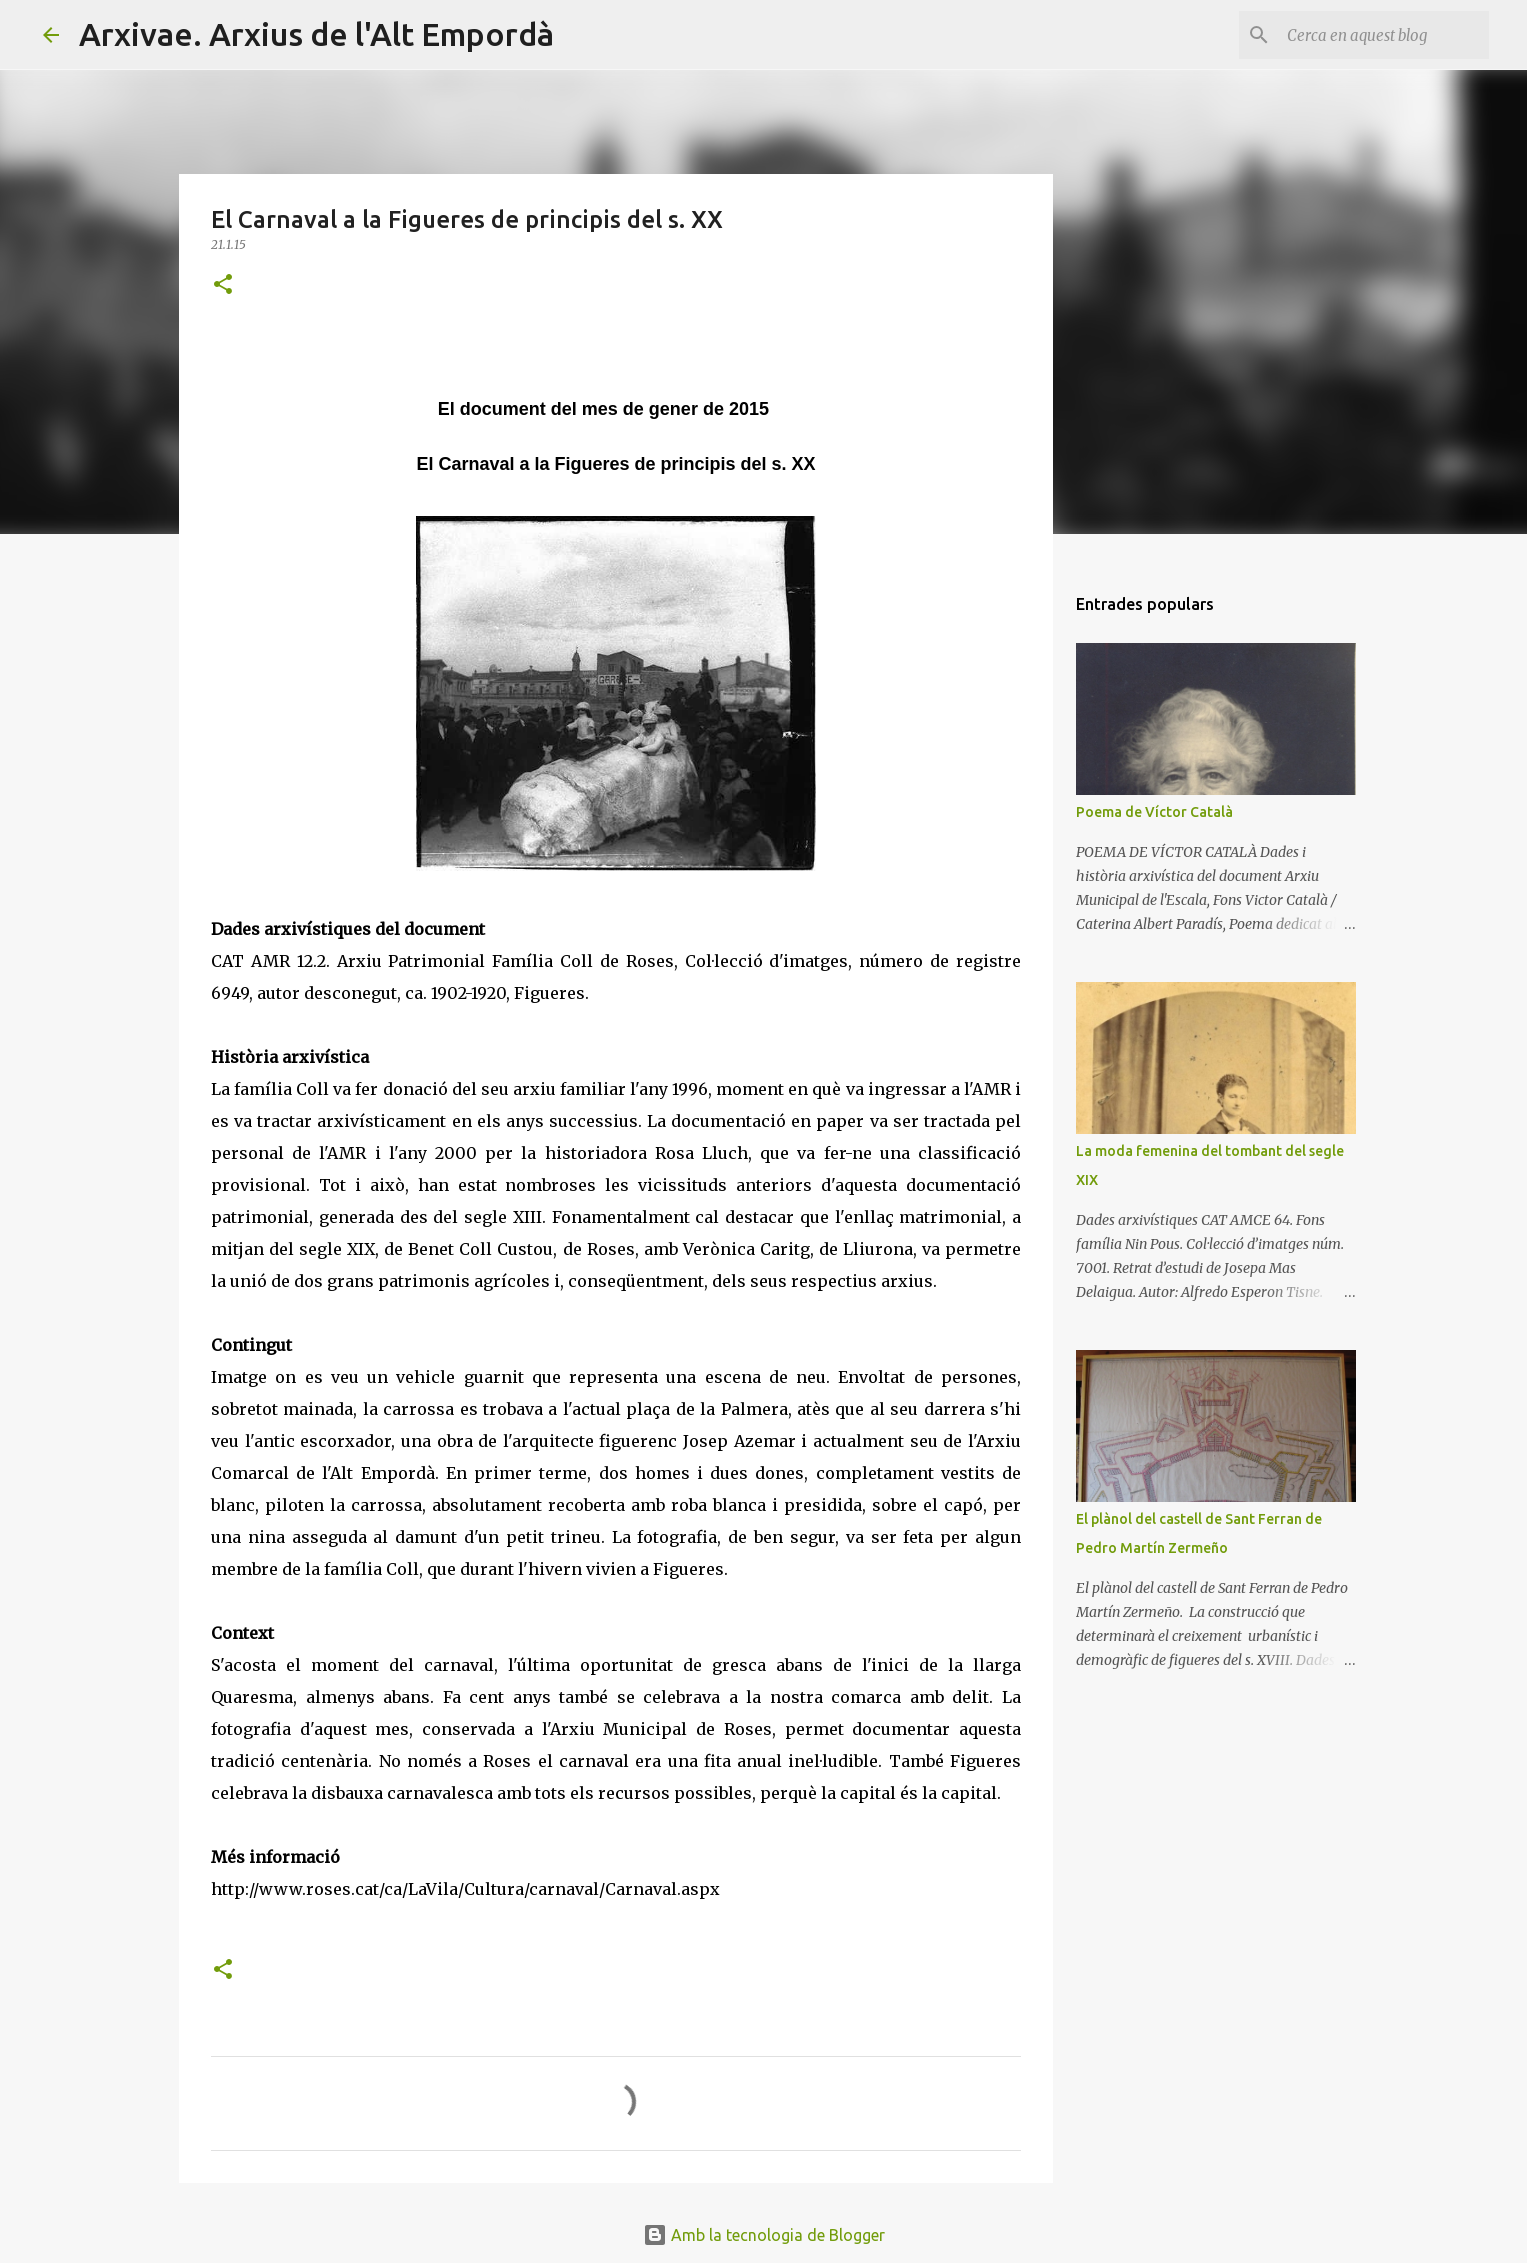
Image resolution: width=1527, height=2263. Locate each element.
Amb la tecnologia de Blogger (764, 2235)
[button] (223, 285)
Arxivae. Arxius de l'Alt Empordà (316, 34)
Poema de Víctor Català (1154, 812)
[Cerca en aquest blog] (1384, 35)
